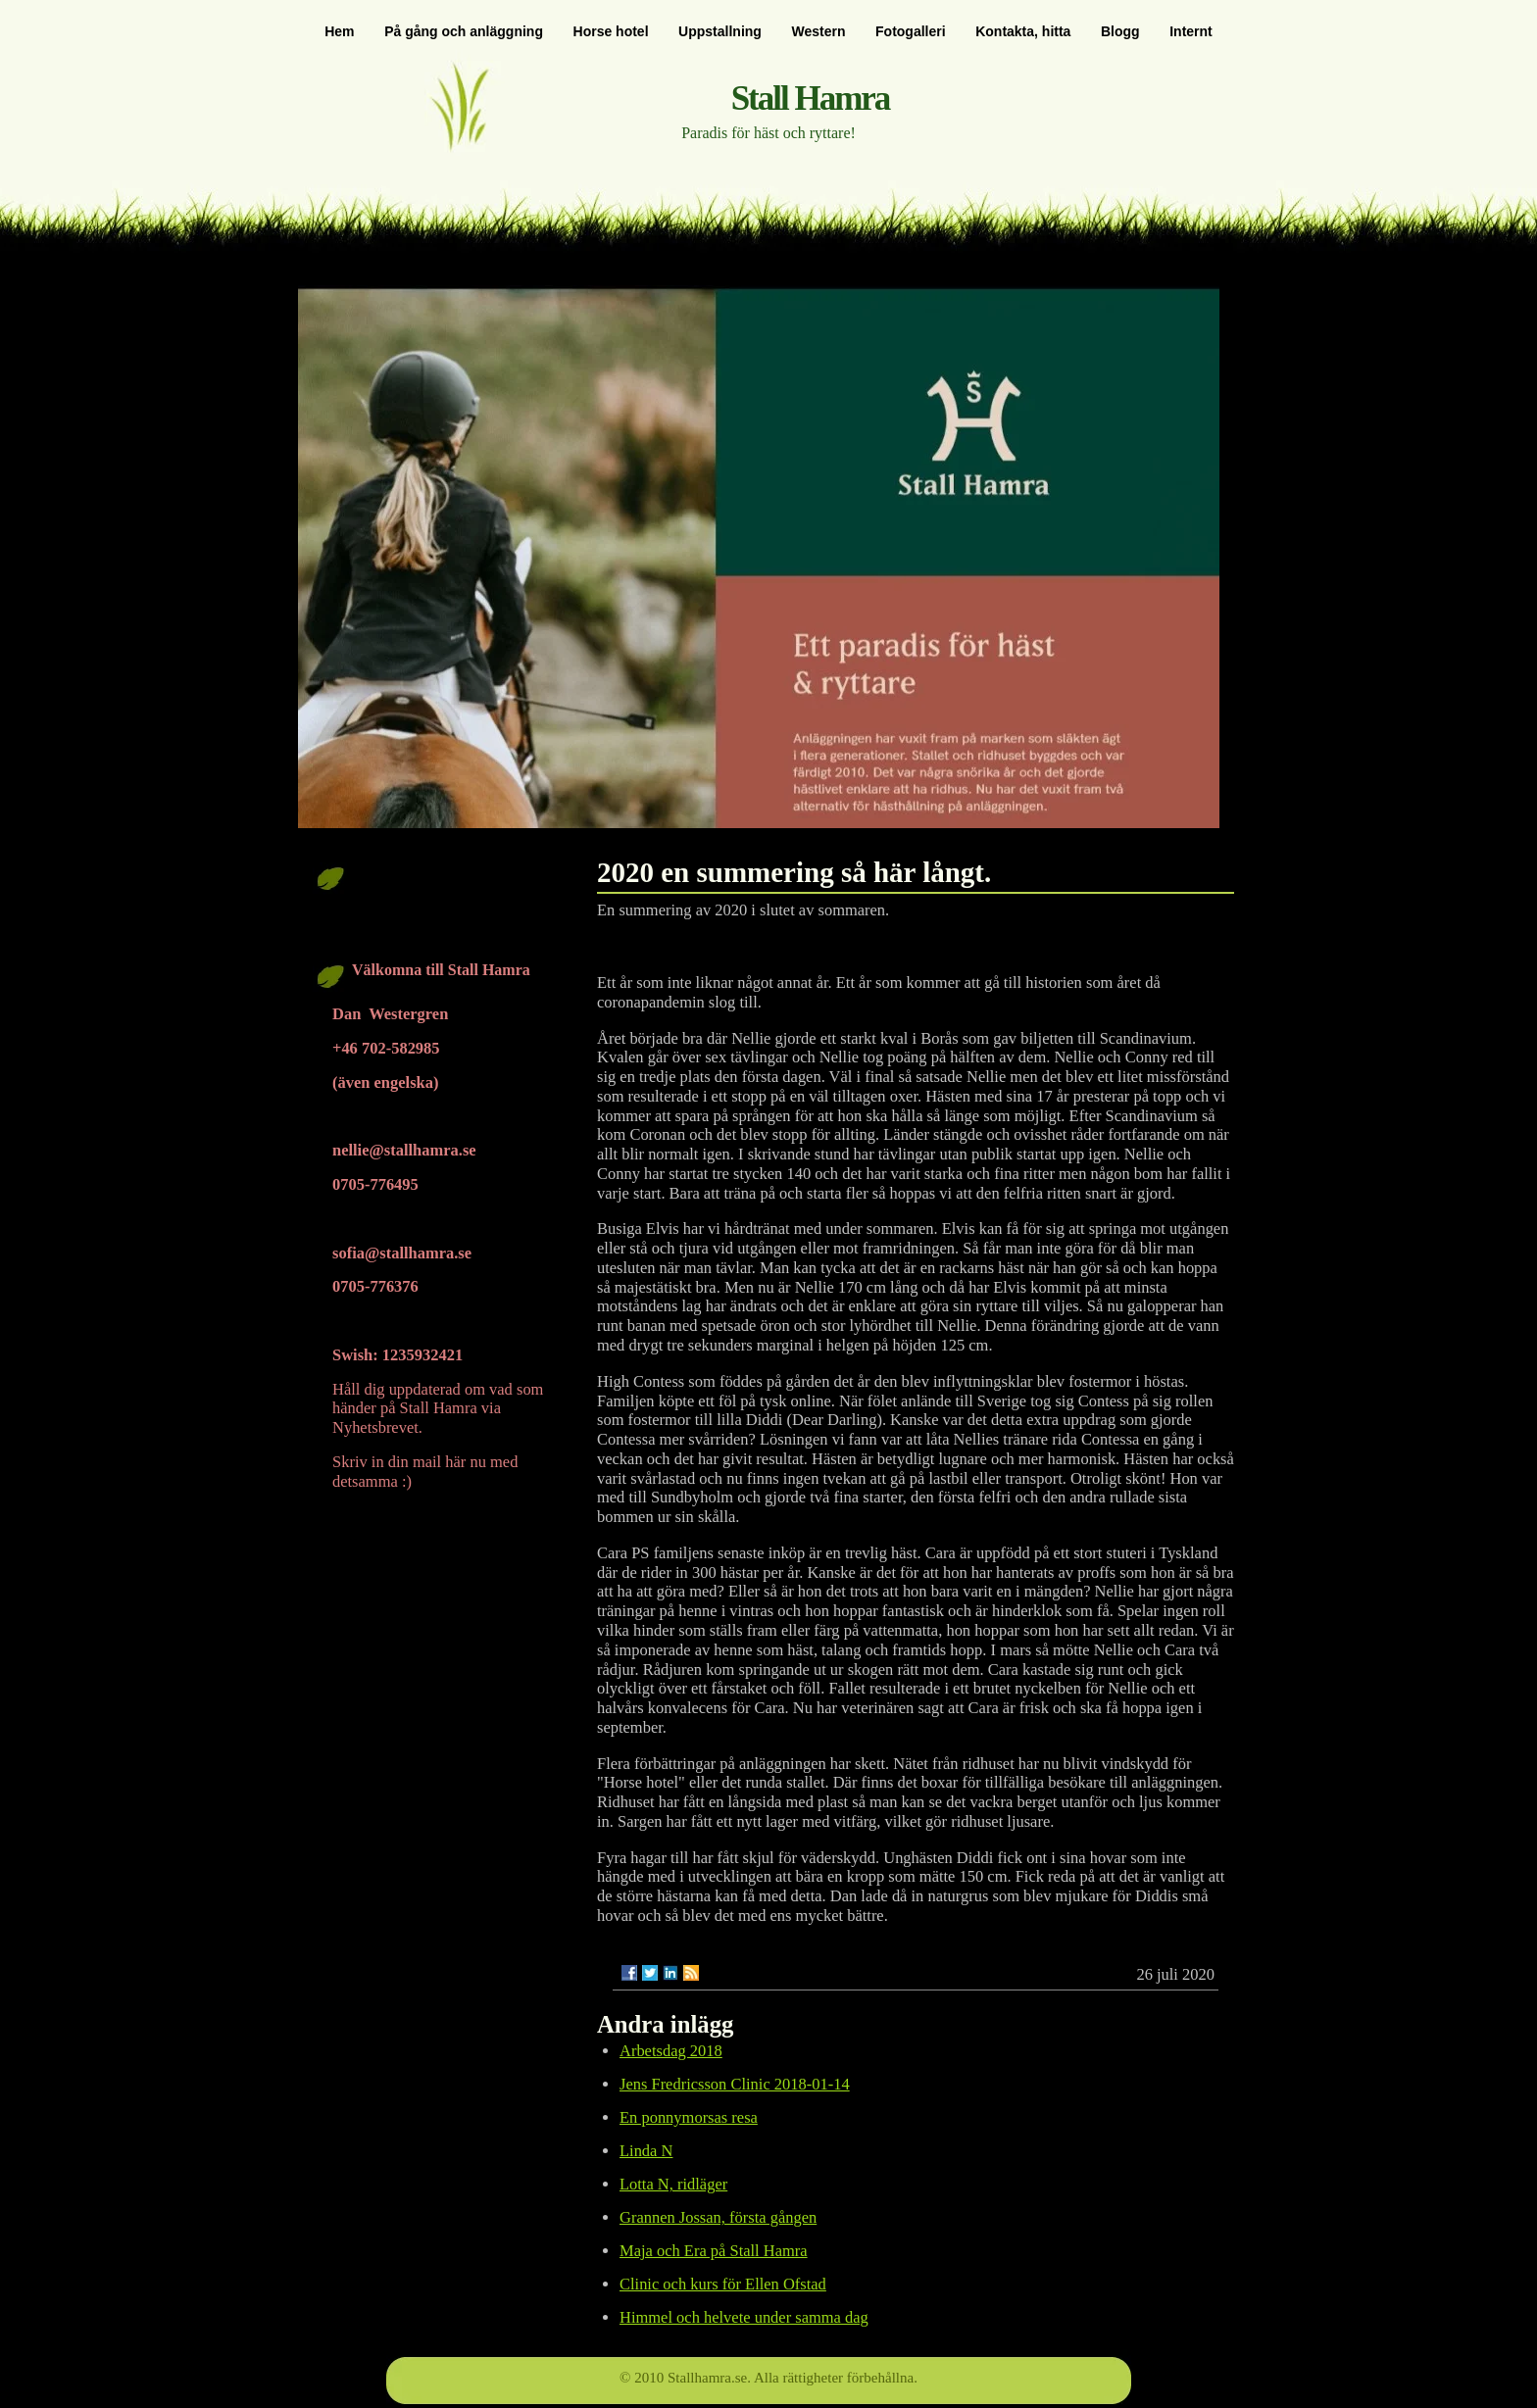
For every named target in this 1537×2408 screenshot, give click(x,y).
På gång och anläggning (463, 31)
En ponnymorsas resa (689, 2117)
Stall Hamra (810, 98)
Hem (339, 31)
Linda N (646, 2150)
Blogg (1120, 31)
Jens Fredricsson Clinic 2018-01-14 (735, 2084)
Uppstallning (720, 31)
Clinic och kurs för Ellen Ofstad (723, 2284)
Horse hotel (611, 31)
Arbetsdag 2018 (671, 2050)
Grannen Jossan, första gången (718, 2217)
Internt (1191, 31)
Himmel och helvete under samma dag (744, 2317)
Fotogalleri (910, 31)
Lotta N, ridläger (673, 2184)
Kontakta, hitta (1022, 31)
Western (818, 31)
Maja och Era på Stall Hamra (714, 2250)
